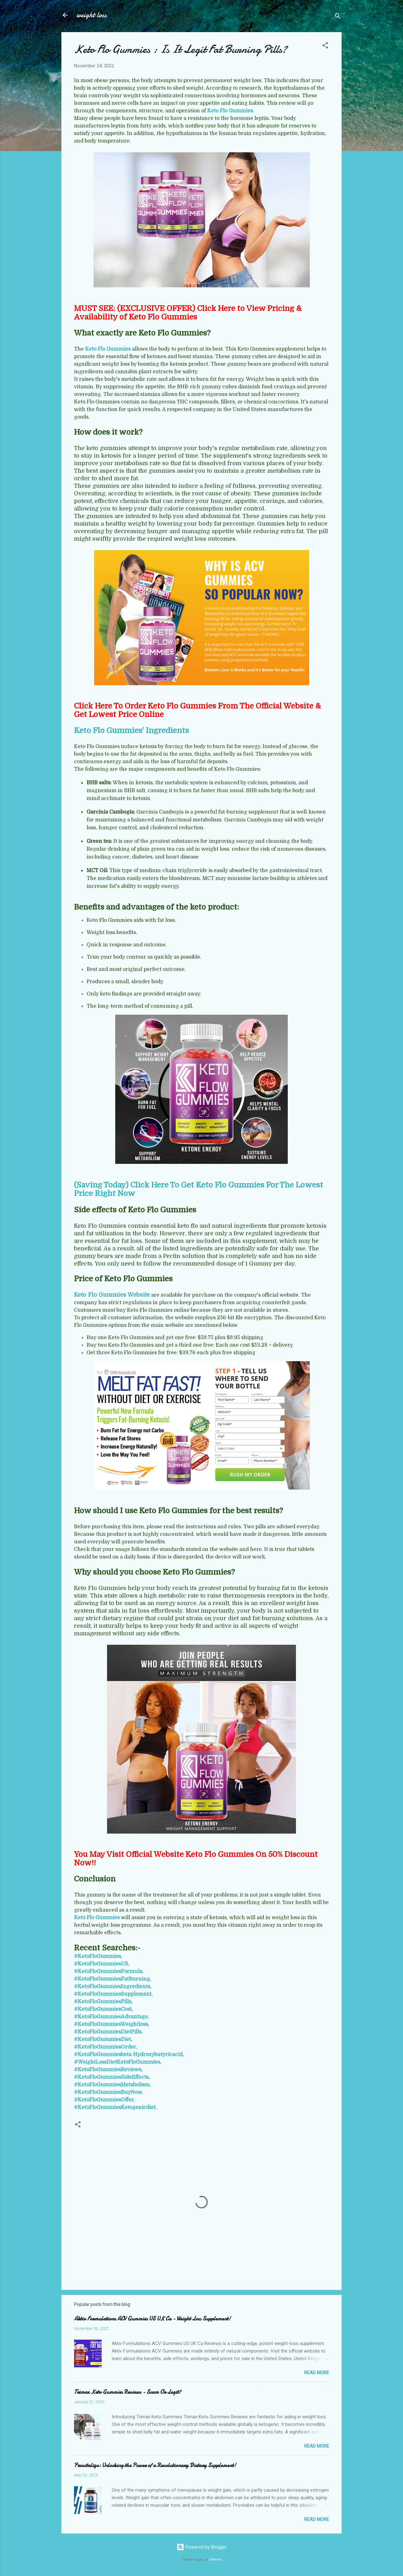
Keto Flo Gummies (230, 111)
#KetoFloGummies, (98, 1956)
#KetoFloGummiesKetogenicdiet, (115, 2107)
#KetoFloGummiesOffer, (104, 2100)
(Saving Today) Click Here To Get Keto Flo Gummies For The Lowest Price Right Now (198, 1189)
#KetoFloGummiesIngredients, (112, 1986)
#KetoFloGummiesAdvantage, (111, 2017)
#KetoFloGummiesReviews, (108, 2069)
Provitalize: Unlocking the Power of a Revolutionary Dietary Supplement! (155, 2465)
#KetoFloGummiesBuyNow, (108, 2092)
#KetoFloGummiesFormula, (109, 1971)
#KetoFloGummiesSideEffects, (112, 2077)
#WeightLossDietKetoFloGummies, (117, 2062)
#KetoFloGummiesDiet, (103, 2039)
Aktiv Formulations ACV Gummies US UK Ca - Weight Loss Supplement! (152, 2319)
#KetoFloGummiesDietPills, (108, 2032)
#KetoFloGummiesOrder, (105, 2047)
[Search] (338, 17)
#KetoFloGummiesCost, (103, 2009)
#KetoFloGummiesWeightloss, (111, 2024)
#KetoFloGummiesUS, (101, 1964)
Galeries (215, 2559)
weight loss (92, 15)
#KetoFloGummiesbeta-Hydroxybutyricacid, (129, 2054)
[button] (325, 46)
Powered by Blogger (202, 2547)
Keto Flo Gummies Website (112, 1295)
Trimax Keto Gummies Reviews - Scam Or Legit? (127, 2392)
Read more (316, 2373)
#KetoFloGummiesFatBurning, (112, 1979)
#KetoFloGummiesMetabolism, (112, 2085)
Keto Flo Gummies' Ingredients (131, 730)
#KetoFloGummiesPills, (103, 2001)
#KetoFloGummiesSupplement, (113, 1994)
